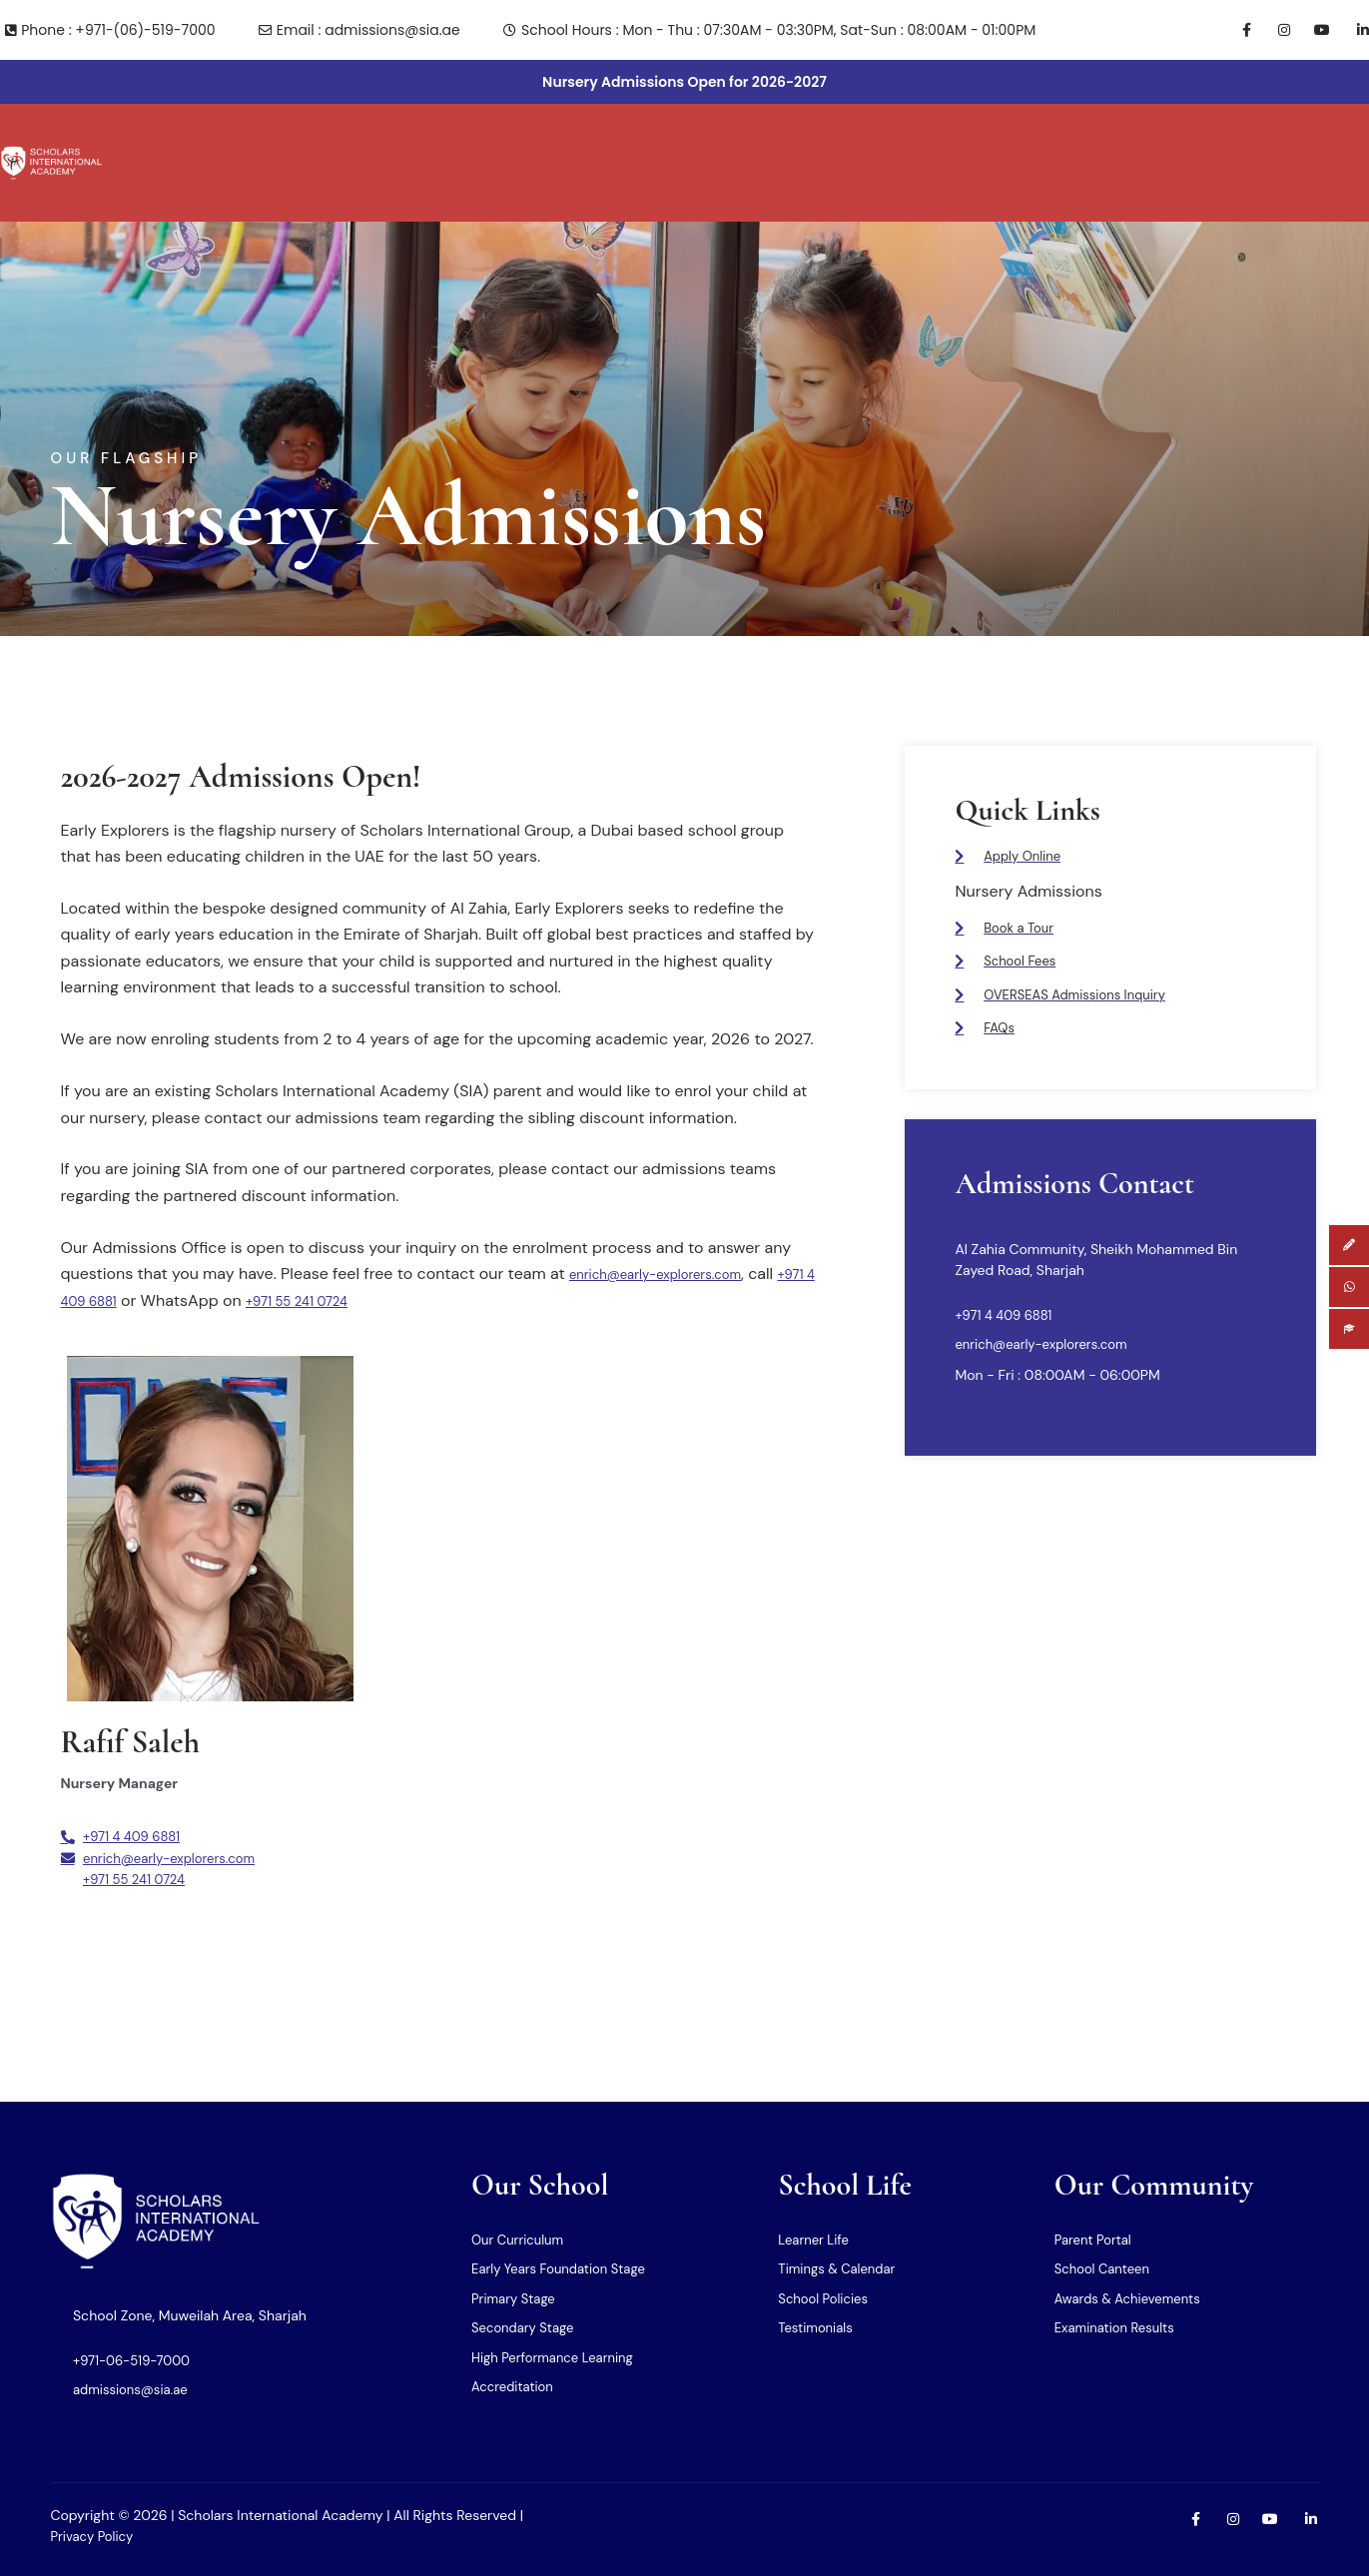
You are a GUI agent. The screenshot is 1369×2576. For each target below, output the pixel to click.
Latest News (1173, 141)
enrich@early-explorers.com (675, 1229)
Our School (188, 141)
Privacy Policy (95, 2536)
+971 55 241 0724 (371, 1256)
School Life (553, 141)
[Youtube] (1315, 30)
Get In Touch (1050, 141)
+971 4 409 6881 (120, 1256)
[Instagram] (1275, 30)
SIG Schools (1293, 141)
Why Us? (285, 141)
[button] (188, 141)
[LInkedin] (1354, 30)
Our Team (662, 141)
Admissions (928, 141)
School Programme (410, 141)
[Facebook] (1236, 30)
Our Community (792, 141)
